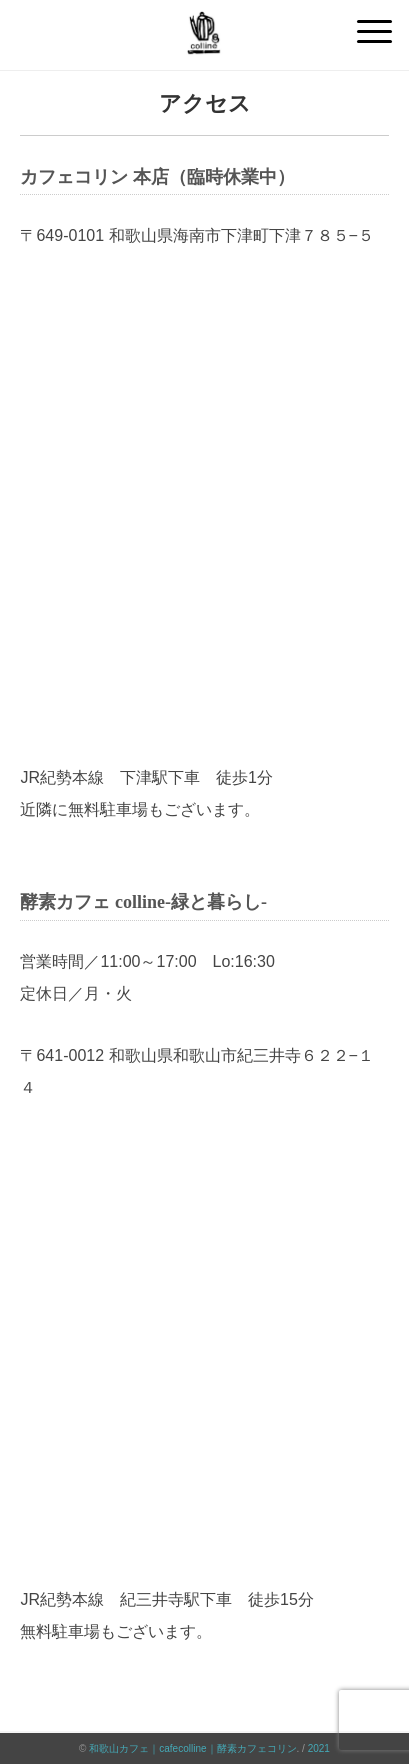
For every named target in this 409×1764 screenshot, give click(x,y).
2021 (319, 1748)
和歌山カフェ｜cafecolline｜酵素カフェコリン (192, 1748)
